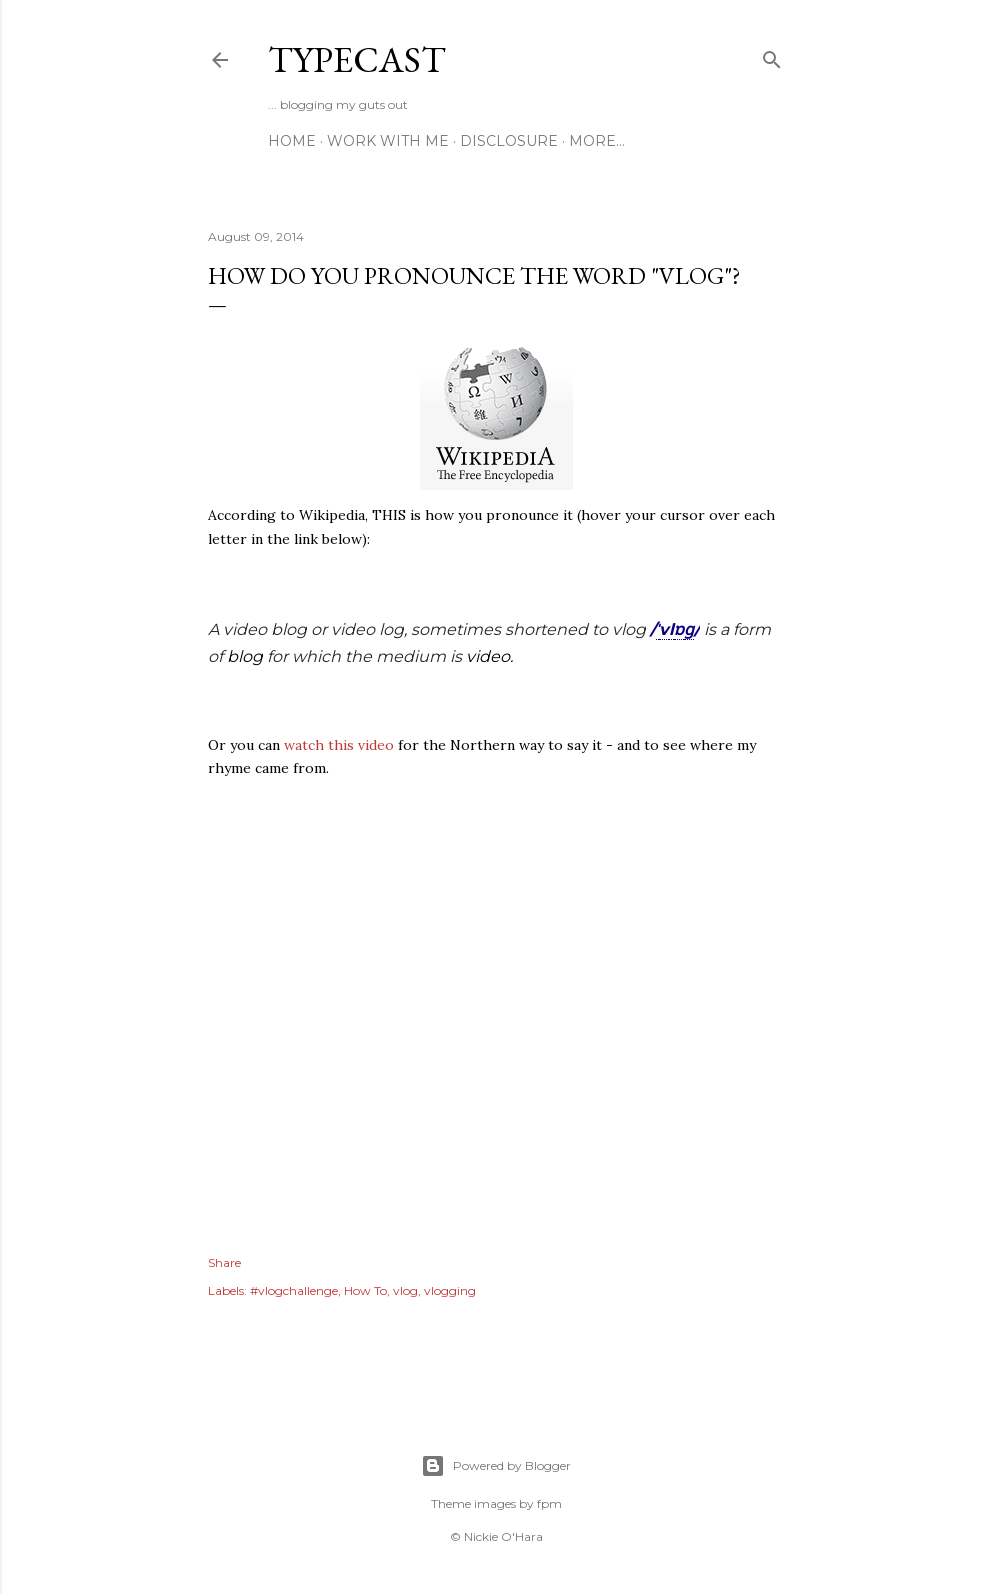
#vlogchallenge (294, 1290)
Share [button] (224, 1262)
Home (292, 141)
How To (365, 1290)
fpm (549, 1503)
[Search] (772, 55)
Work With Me (388, 141)
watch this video (339, 745)
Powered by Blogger (496, 1466)
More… (597, 141)
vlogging (450, 1290)
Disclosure (509, 141)
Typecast (357, 59)
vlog (405, 1290)
